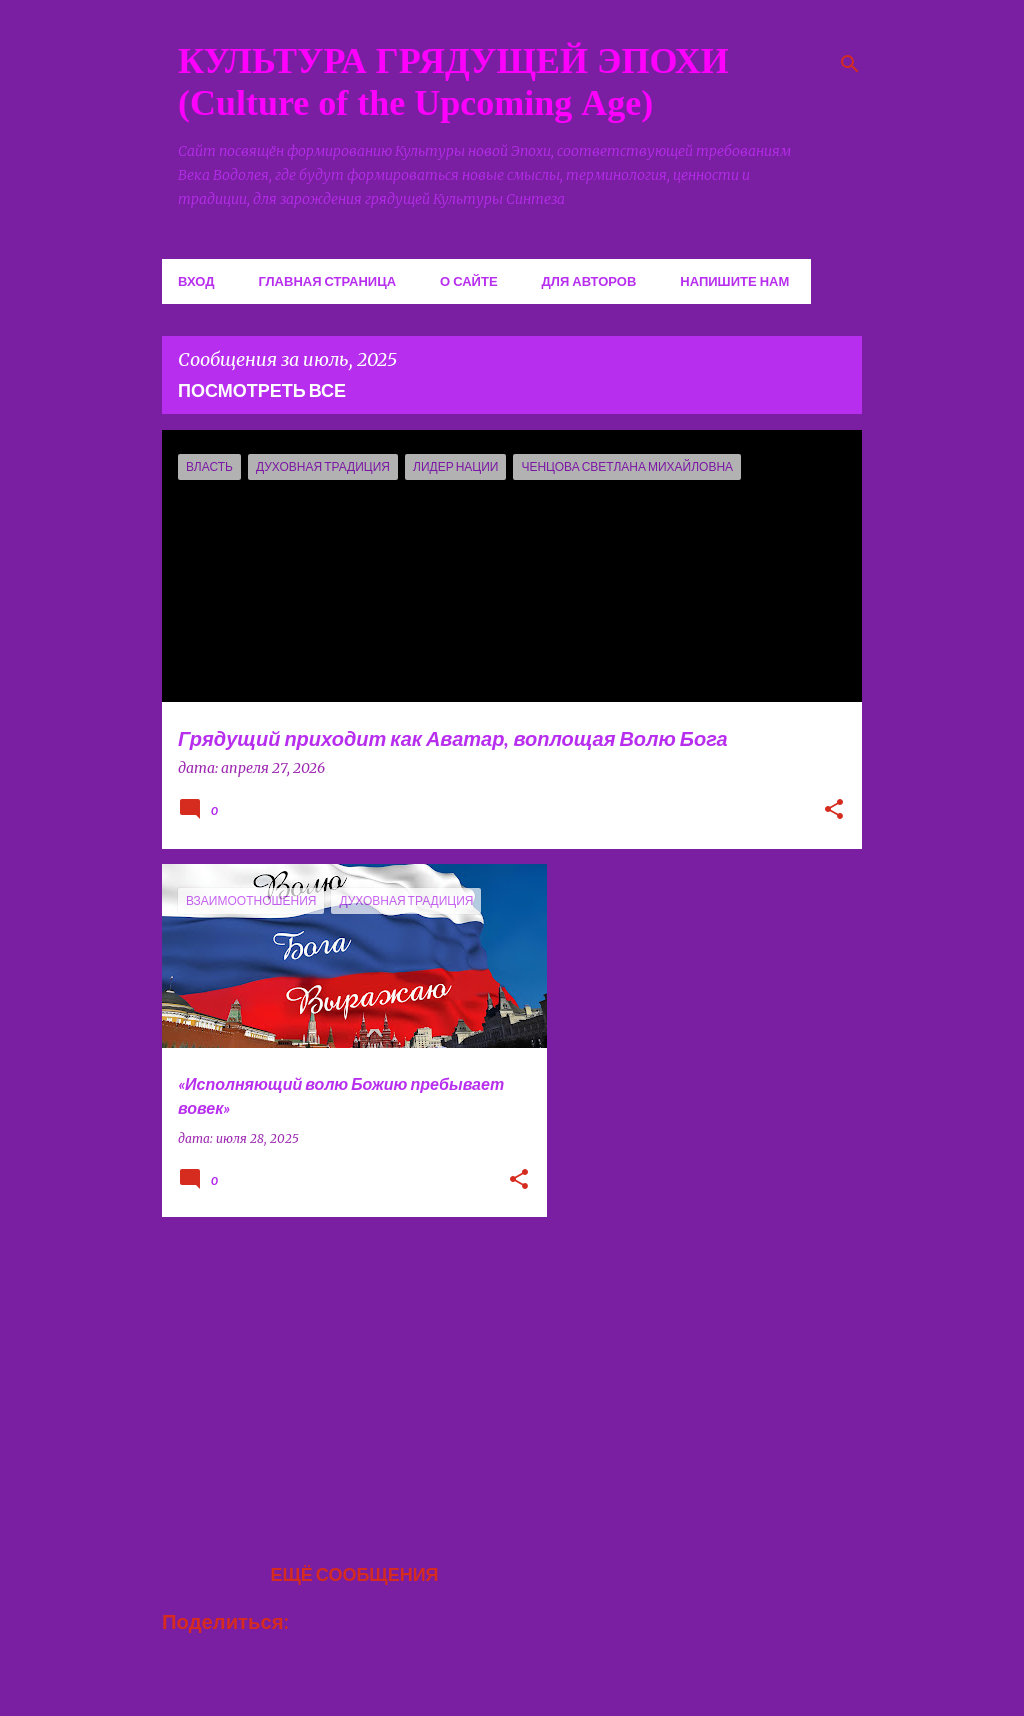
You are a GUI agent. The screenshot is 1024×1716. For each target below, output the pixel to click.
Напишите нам (734, 281)
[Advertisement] (347, 1372)
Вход (196, 281)
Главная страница (327, 281)
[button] (834, 811)
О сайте (469, 281)
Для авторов (589, 281)
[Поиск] (850, 64)
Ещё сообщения (354, 1574)
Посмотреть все (262, 390)
